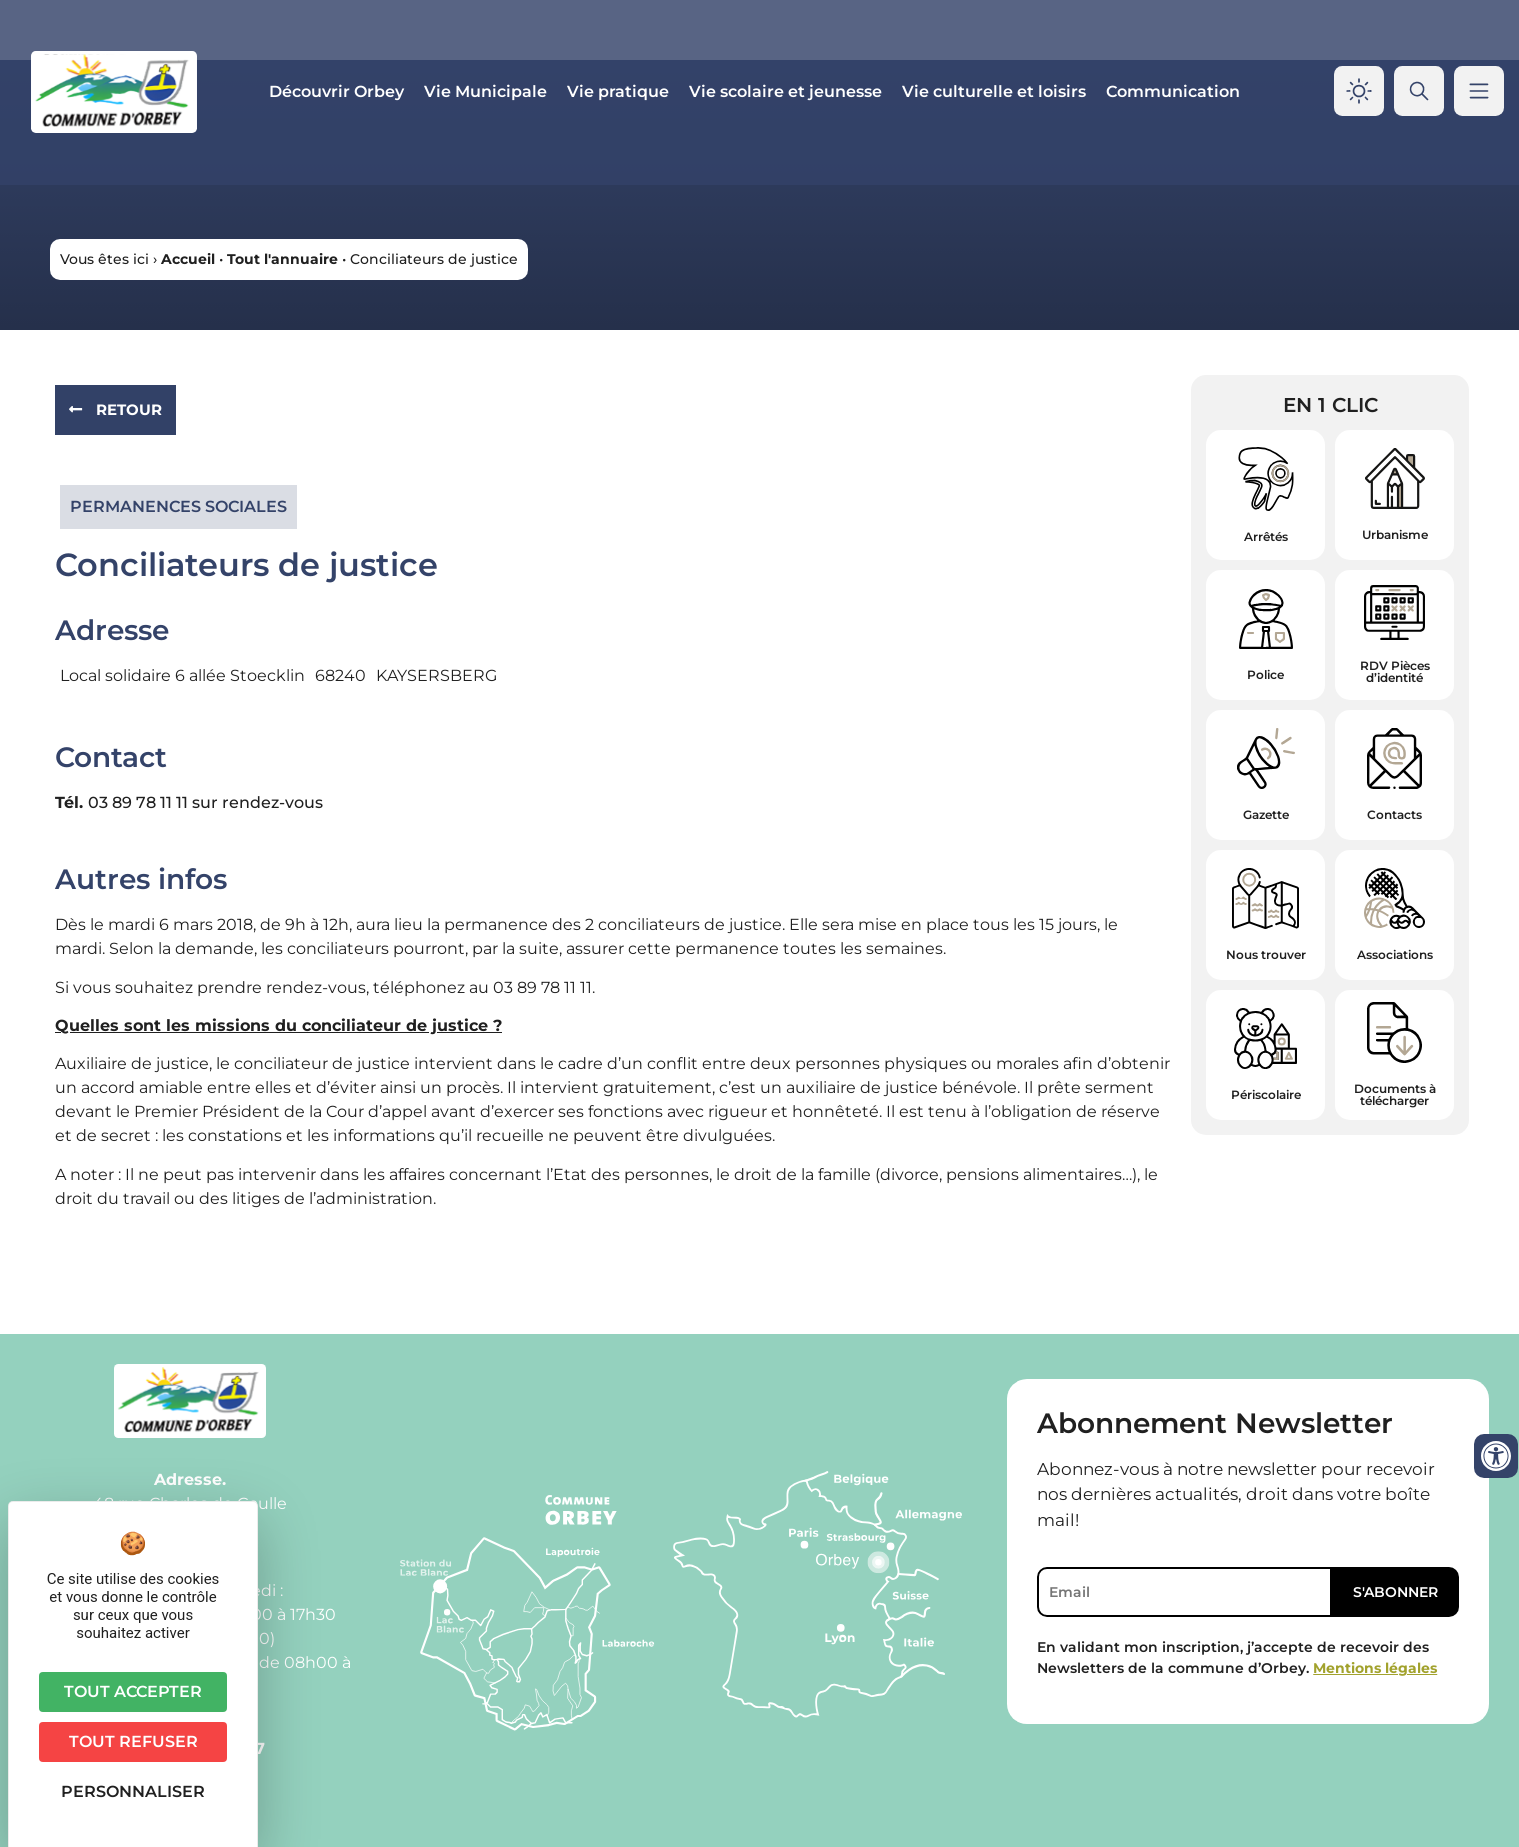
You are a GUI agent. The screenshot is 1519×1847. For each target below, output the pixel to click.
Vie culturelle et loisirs (994, 91)
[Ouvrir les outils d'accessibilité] (1496, 1456)
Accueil (188, 259)
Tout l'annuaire (282, 259)
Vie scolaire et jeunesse (785, 91)
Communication (1173, 91)
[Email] (1184, 1592)
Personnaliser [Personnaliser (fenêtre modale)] (133, 1791)
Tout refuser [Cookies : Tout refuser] (133, 1741)
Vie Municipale (485, 91)
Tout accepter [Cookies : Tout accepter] (133, 1691)
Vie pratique (618, 91)
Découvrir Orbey (336, 91)
